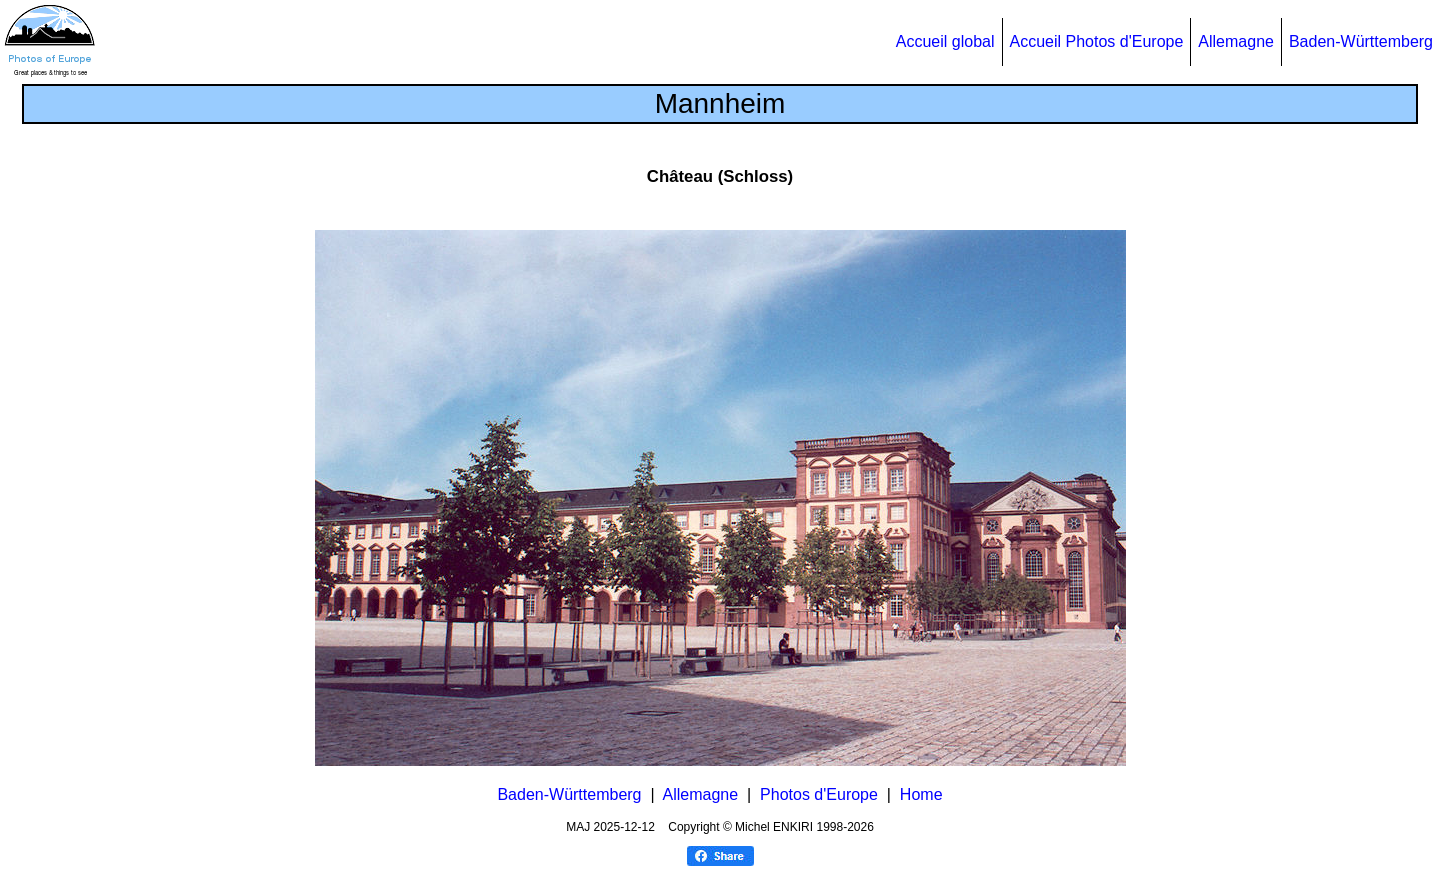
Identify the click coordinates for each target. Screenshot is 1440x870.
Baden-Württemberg (1361, 41)
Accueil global (945, 41)
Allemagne (1236, 41)
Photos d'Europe (819, 794)
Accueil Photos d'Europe (1097, 41)
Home (921, 794)
